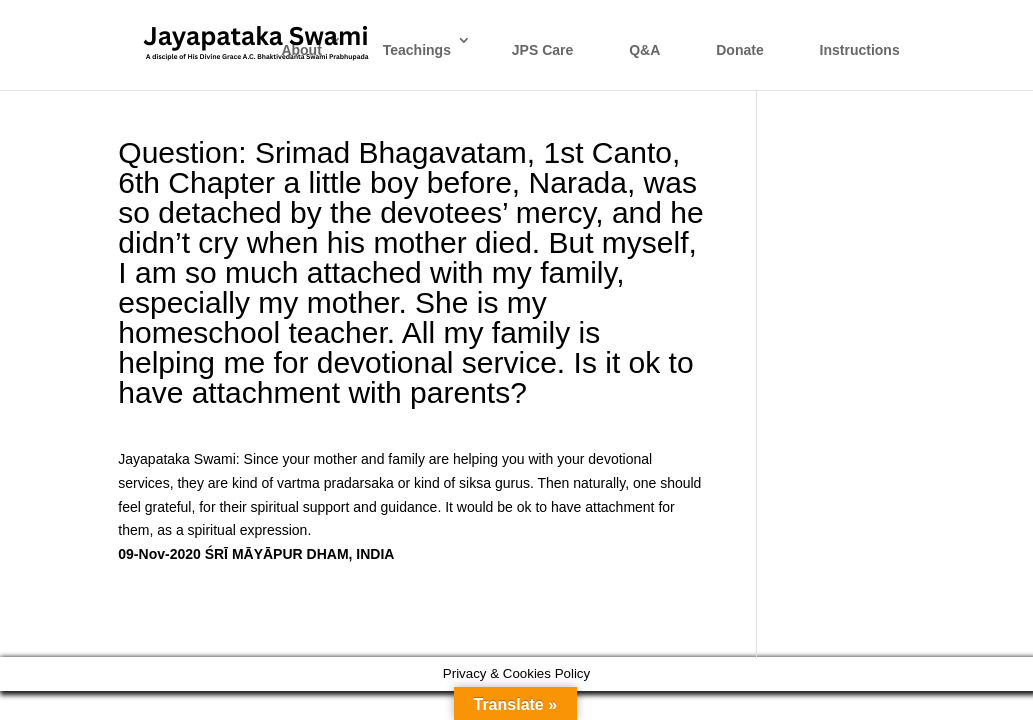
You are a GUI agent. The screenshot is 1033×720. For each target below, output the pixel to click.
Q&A (644, 50)
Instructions (860, 50)
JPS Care (542, 50)
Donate (739, 50)
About (301, 50)
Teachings (417, 50)
